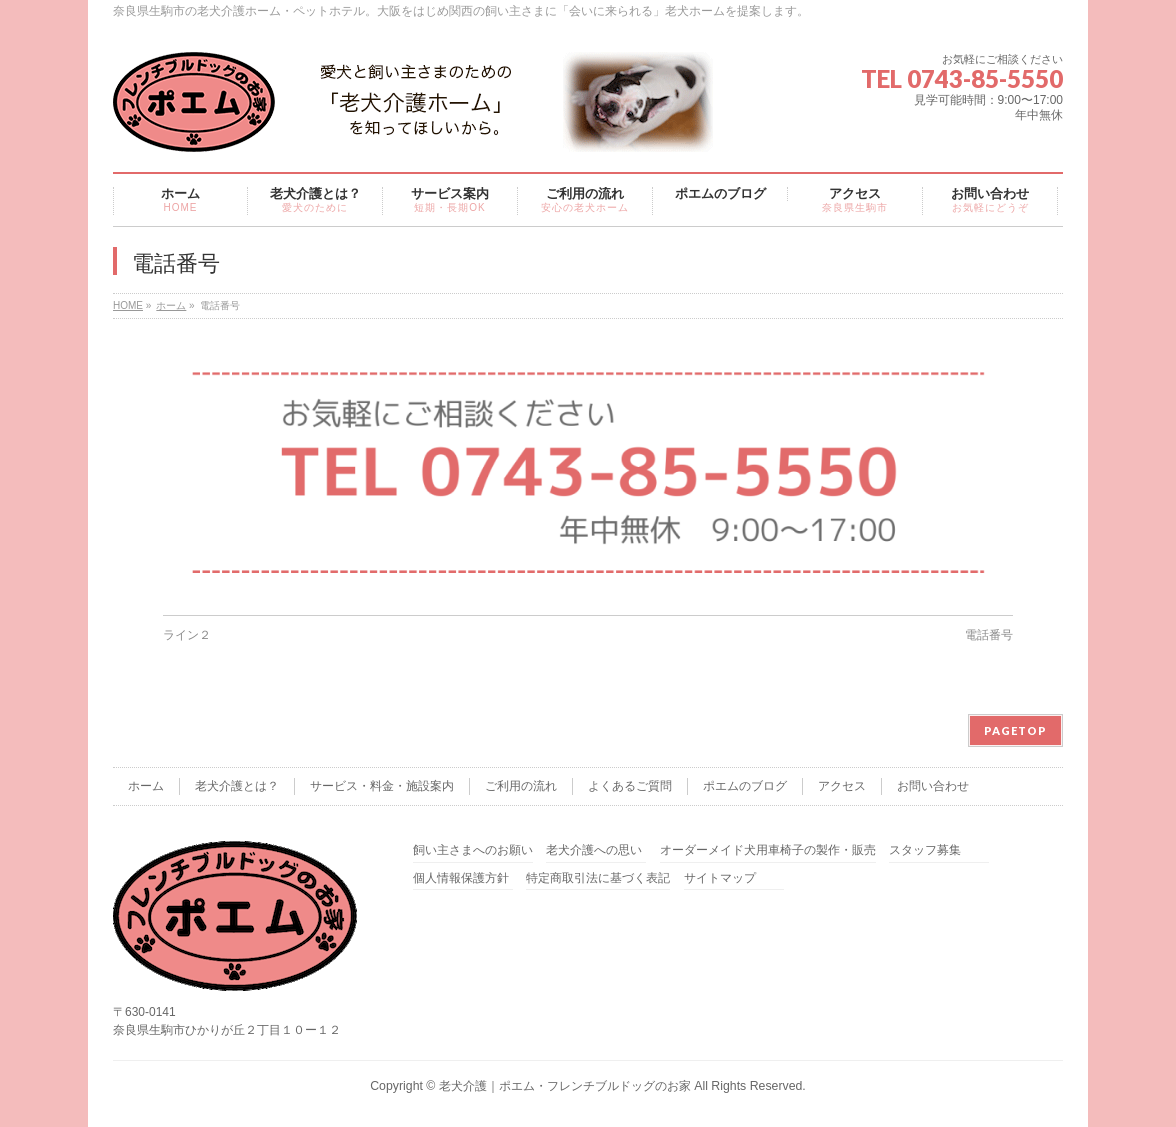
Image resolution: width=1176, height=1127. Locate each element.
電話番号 (989, 635)
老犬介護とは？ (237, 786)
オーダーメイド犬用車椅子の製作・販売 (768, 850)
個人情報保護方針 (461, 878)
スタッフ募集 (925, 850)
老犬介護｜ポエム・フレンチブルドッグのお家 (565, 1086)
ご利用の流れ (521, 786)
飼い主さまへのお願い (473, 850)
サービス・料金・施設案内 (382, 786)
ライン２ (187, 635)
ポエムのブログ (745, 786)
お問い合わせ (933, 786)
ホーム (171, 305)
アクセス (842, 786)
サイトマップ (720, 878)
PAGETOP (1015, 730)
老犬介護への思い (594, 850)
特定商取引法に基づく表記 (598, 878)
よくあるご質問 (630, 786)
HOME (128, 305)
